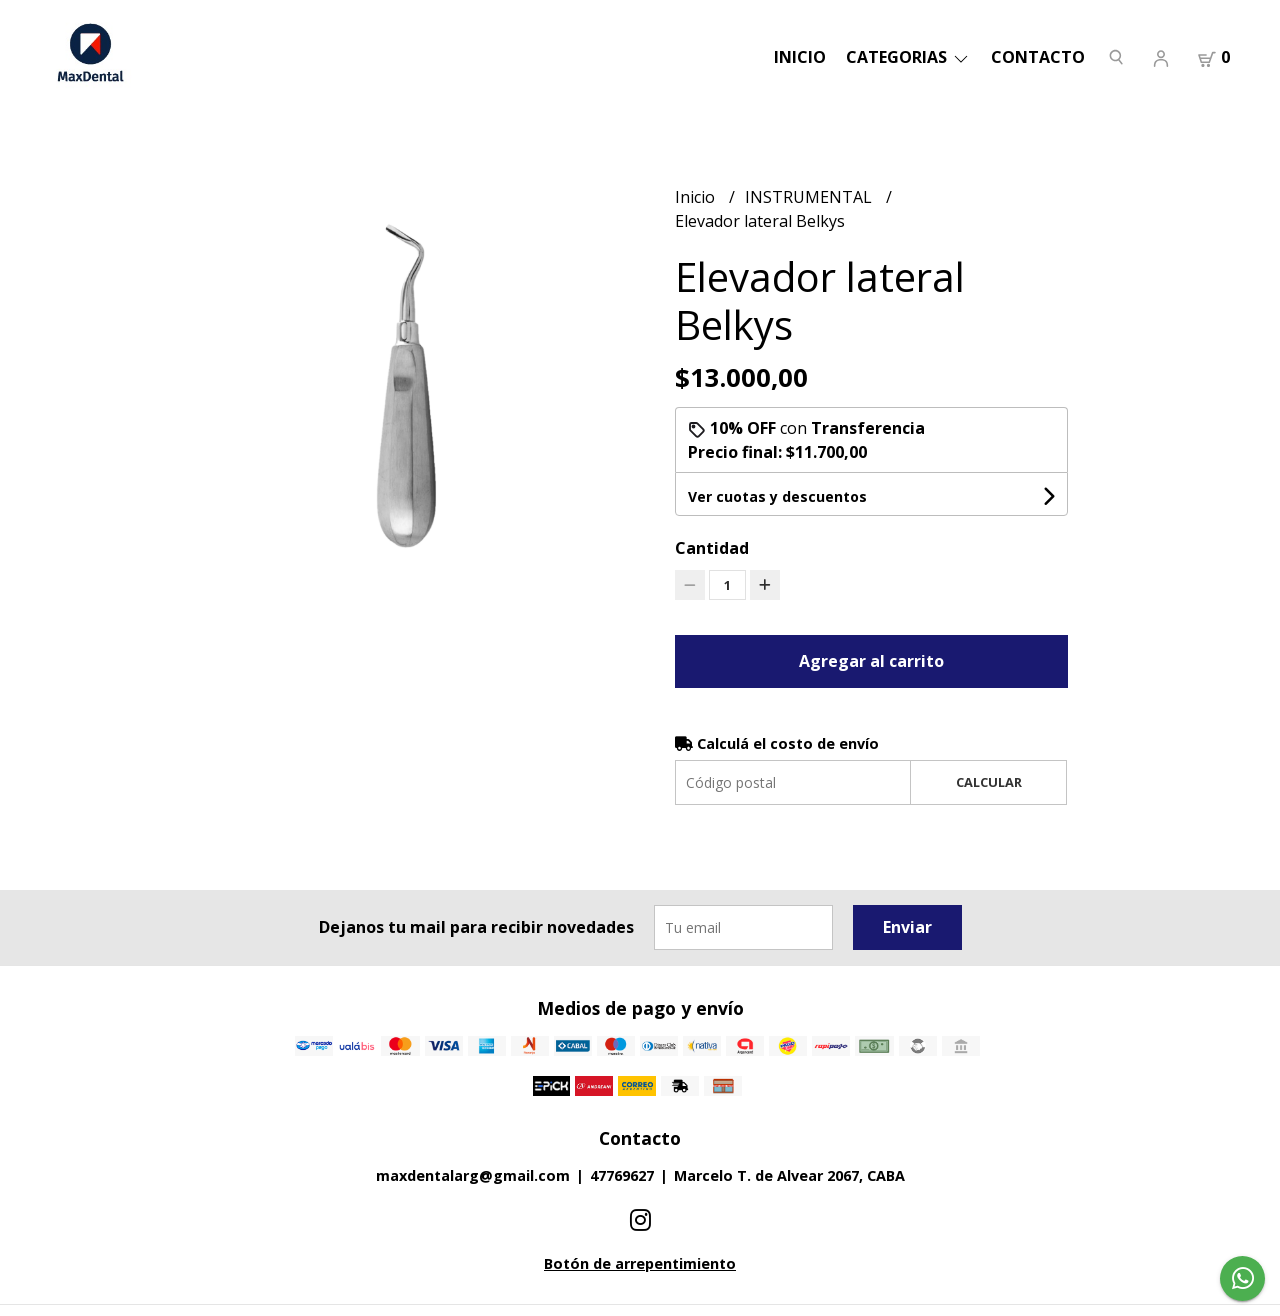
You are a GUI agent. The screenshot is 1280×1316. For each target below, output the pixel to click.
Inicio (800, 57)
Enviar (907, 927)
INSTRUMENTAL (810, 197)
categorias (908, 57)
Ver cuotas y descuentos (777, 496)
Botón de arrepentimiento (640, 1263)
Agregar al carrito (871, 661)
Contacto (1038, 57)
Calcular (989, 782)
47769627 (622, 1175)
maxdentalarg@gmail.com (473, 1175)
